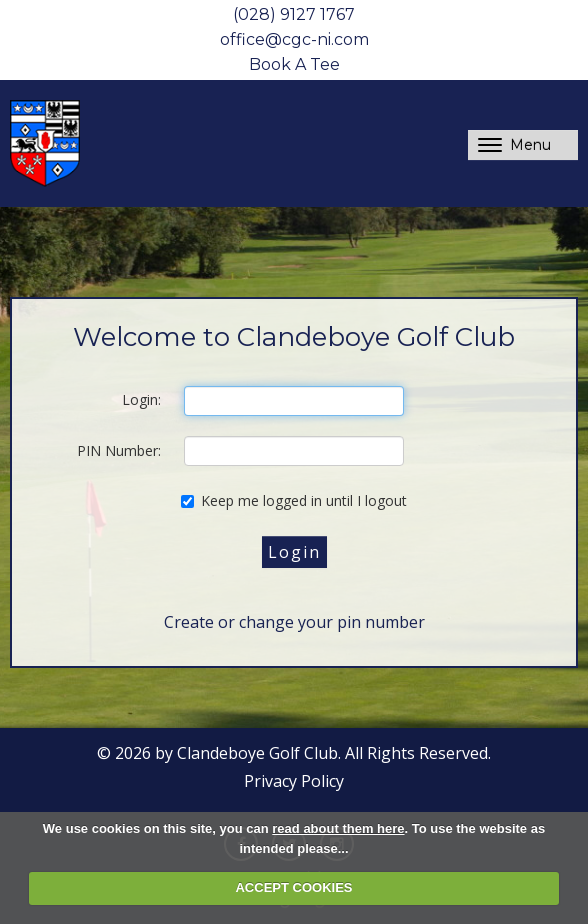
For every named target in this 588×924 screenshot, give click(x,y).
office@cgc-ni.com (294, 39)
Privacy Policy (294, 781)
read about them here (338, 828)
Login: (141, 399)
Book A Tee (294, 64)
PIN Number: (119, 450)
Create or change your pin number (294, 622)
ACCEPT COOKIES (293, 887)
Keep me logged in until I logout (294, 500)
